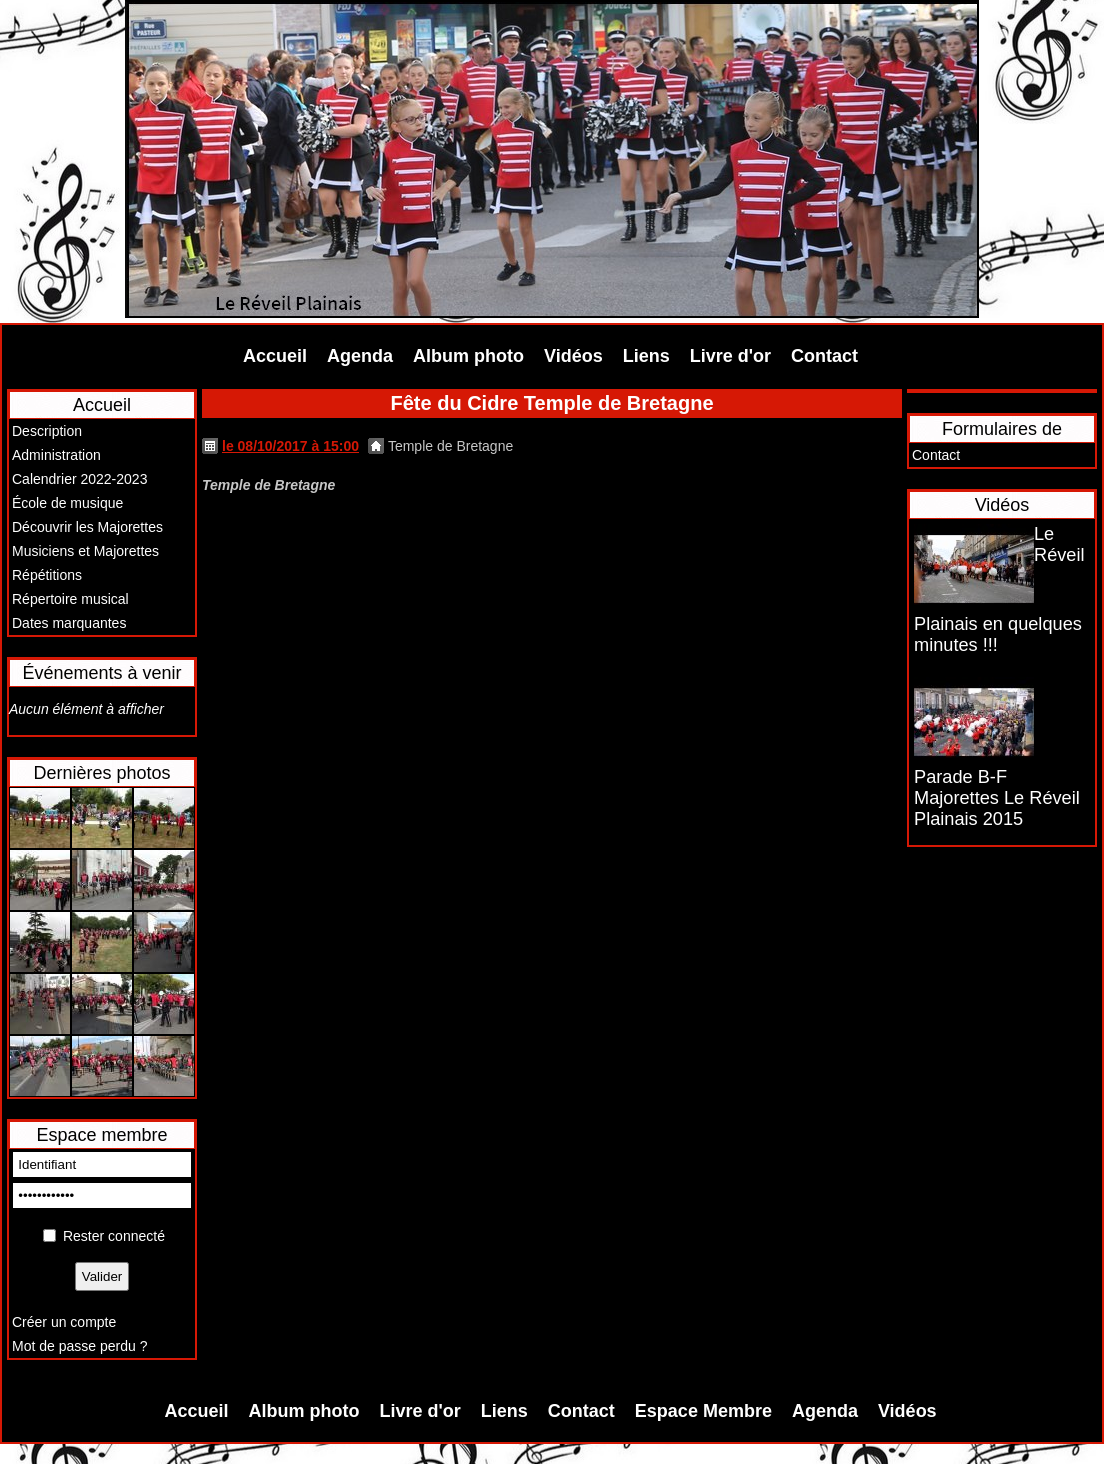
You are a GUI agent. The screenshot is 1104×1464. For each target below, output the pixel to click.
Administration (56, 455)
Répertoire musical (70, 599)
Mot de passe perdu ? (79, 1346)
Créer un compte (64, 1322)
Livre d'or (730, 356)
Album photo (468, 356)
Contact (824, 356)
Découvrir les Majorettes (87, 527)
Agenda (360, 356)
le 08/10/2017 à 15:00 (290, 446)
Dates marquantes (69, 623)
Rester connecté (114, 1236)
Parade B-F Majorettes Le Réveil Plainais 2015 (997, 798)
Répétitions (47, 575)
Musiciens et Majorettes (85, 551)
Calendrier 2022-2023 (79, 479)
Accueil (275, 356)
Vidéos (573, 356)
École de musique (67, 503)
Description (47, 431)
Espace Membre (703, 1411)
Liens (646, 356)
